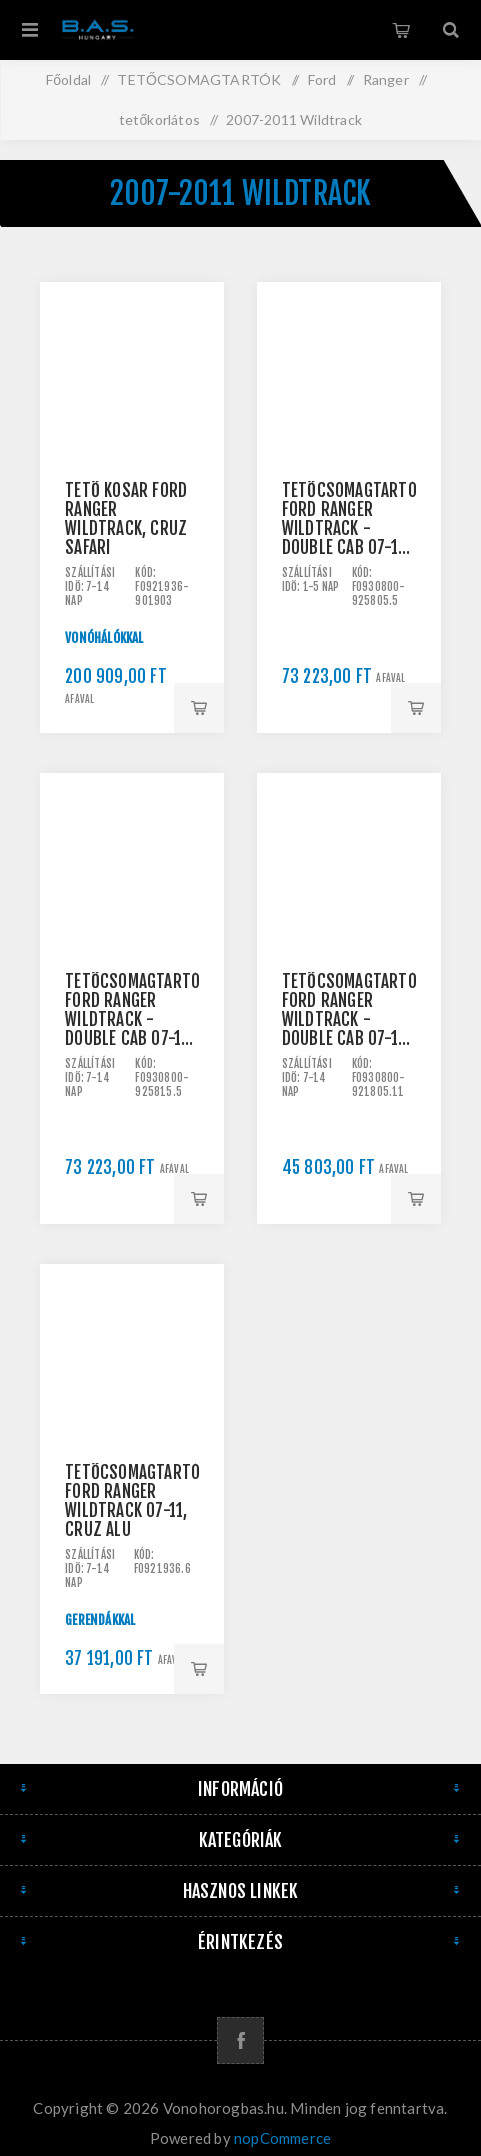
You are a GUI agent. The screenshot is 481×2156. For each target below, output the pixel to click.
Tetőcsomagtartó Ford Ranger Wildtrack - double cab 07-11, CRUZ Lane (349, 1010)
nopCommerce (282, 2138)
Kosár (401, 30)
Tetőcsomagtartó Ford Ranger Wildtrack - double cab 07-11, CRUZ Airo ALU (349, 519)
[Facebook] (240, 2040)
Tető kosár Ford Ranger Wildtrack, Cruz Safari (126, 519)
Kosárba (199, 708)
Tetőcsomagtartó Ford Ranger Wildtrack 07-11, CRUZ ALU (132, 1501)
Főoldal (68, 79)
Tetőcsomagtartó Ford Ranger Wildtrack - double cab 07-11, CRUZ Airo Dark (132, 1010)
